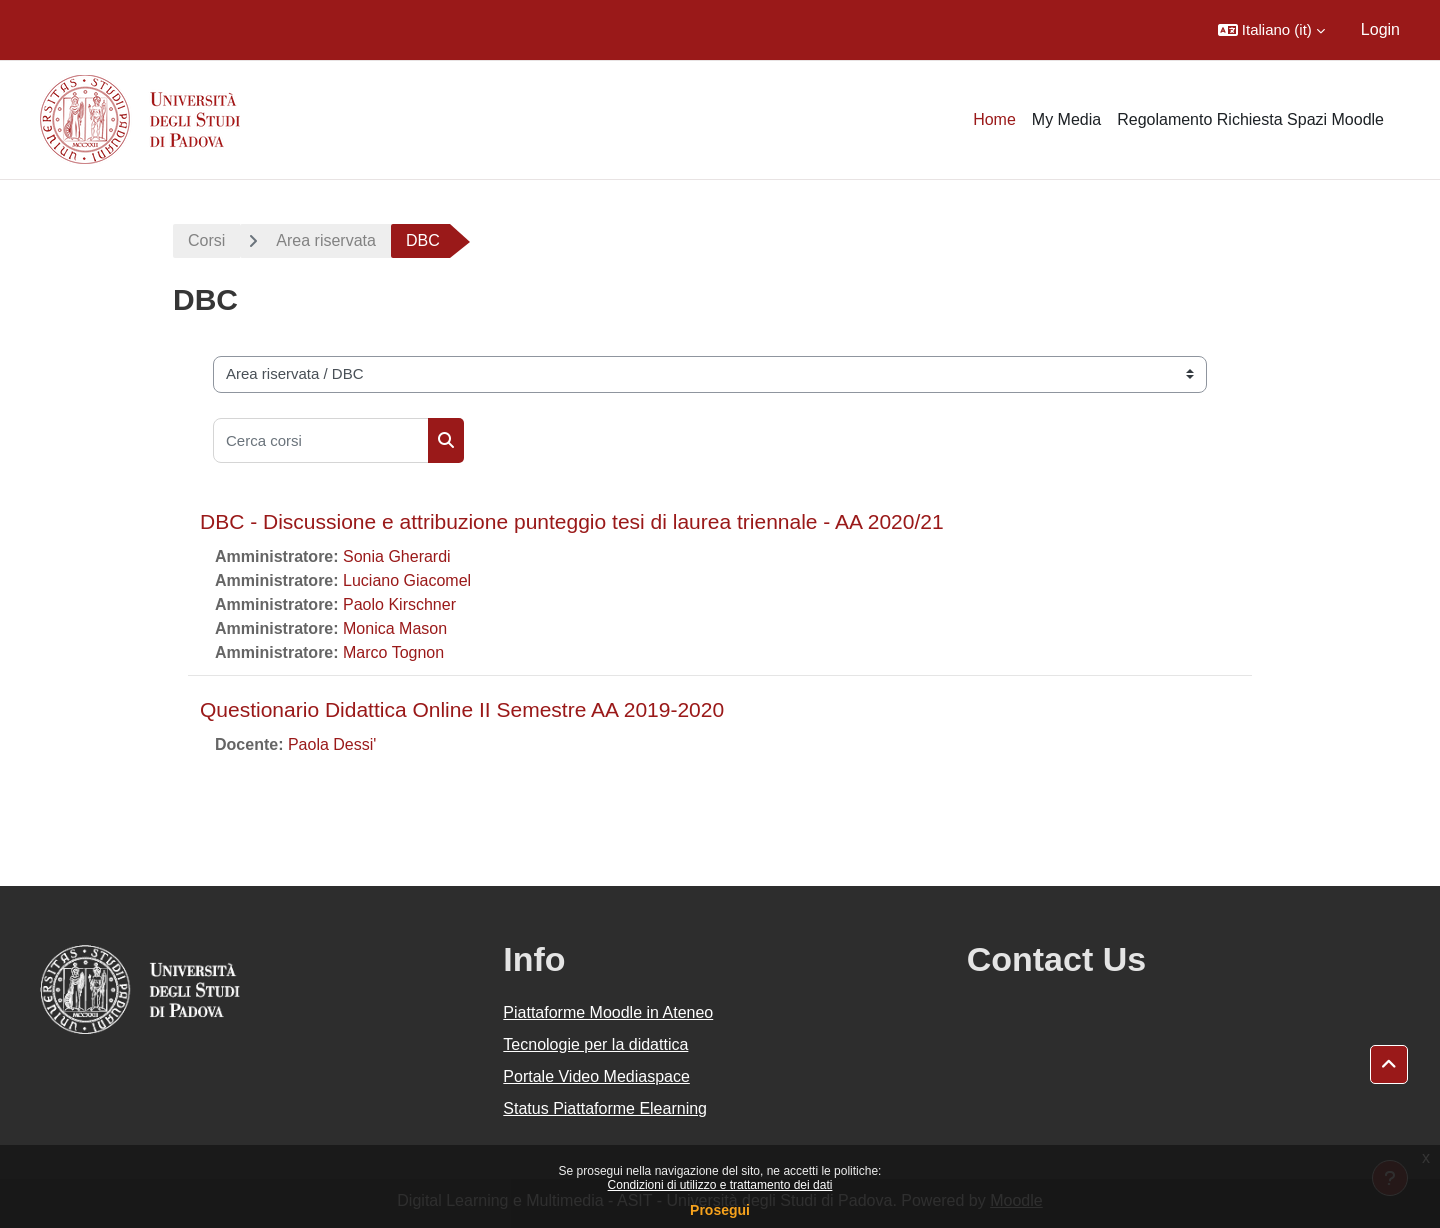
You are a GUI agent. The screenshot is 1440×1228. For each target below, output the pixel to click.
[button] (1271, 30)
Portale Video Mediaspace (596, 1076)
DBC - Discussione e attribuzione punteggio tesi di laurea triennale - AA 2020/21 (572, 521)
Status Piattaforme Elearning (605, 1108)
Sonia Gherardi (397, 556)
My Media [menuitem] (1066, 119)
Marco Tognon (393, 652)
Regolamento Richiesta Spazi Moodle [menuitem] (1250, 119)
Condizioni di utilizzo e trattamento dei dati (720, 1185)
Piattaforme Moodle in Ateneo (608, 1012)
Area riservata (326, 240)
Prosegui (720, 1210)
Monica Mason (395, 628)
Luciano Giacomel (407, 580)
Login (1380, 29)
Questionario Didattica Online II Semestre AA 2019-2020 (462, 709)
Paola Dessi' (332, 744)
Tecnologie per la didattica (595, 1044)
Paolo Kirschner (399, 604)
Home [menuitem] (994, 119)
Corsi (206, 240)
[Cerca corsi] (321, 440)
